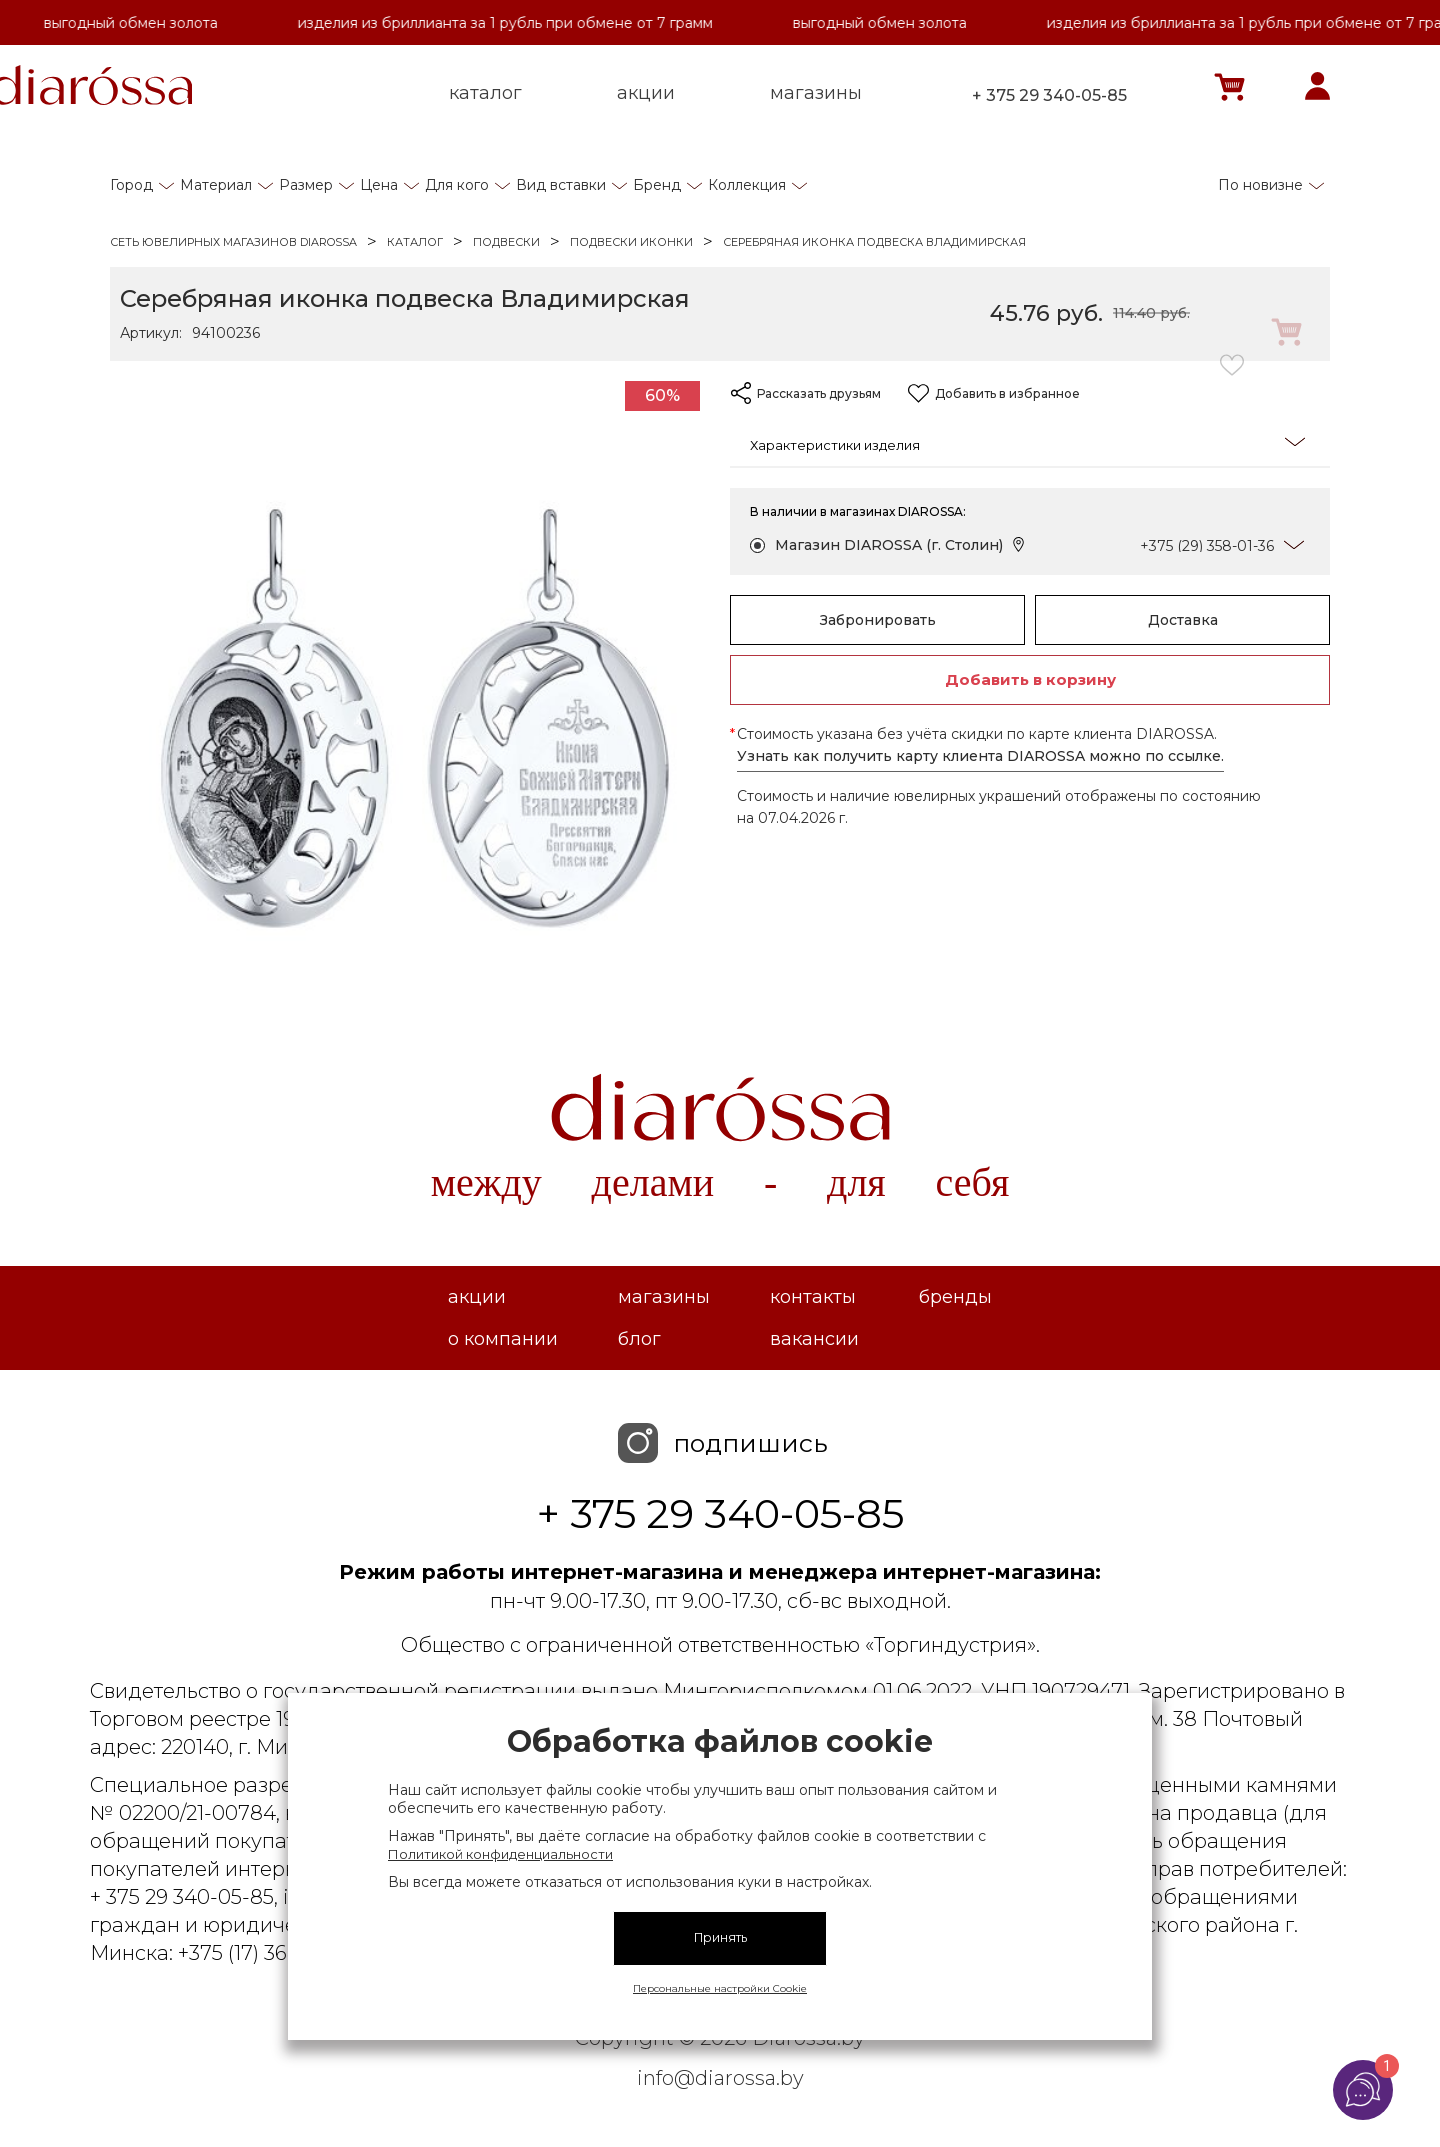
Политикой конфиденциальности (500, 1854)
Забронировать (878, 620)
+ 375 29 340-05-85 (1049, 95)
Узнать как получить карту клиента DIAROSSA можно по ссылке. (980, 756)
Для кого (457, 185)
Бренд (657, 185)
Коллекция (747, 185)
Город (131, 185)
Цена (379, 185)
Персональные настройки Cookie (720, 1988)
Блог (639, 1339)
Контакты (813, 1297)
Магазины (664, 1297)
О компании (503, 1339)
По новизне (1260, 185)
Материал (216, 185)
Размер (306, 185)
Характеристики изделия (1027, 443)
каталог (485, 93)
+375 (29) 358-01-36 (1207, 546)
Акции (477, 1297)
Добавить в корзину (1030, 679)
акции (646, 93)
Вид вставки (561, 185)
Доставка (1183, 620)
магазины (816, 93)
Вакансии (814, 1339)
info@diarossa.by (720, 2078)
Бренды (955, 1297)
